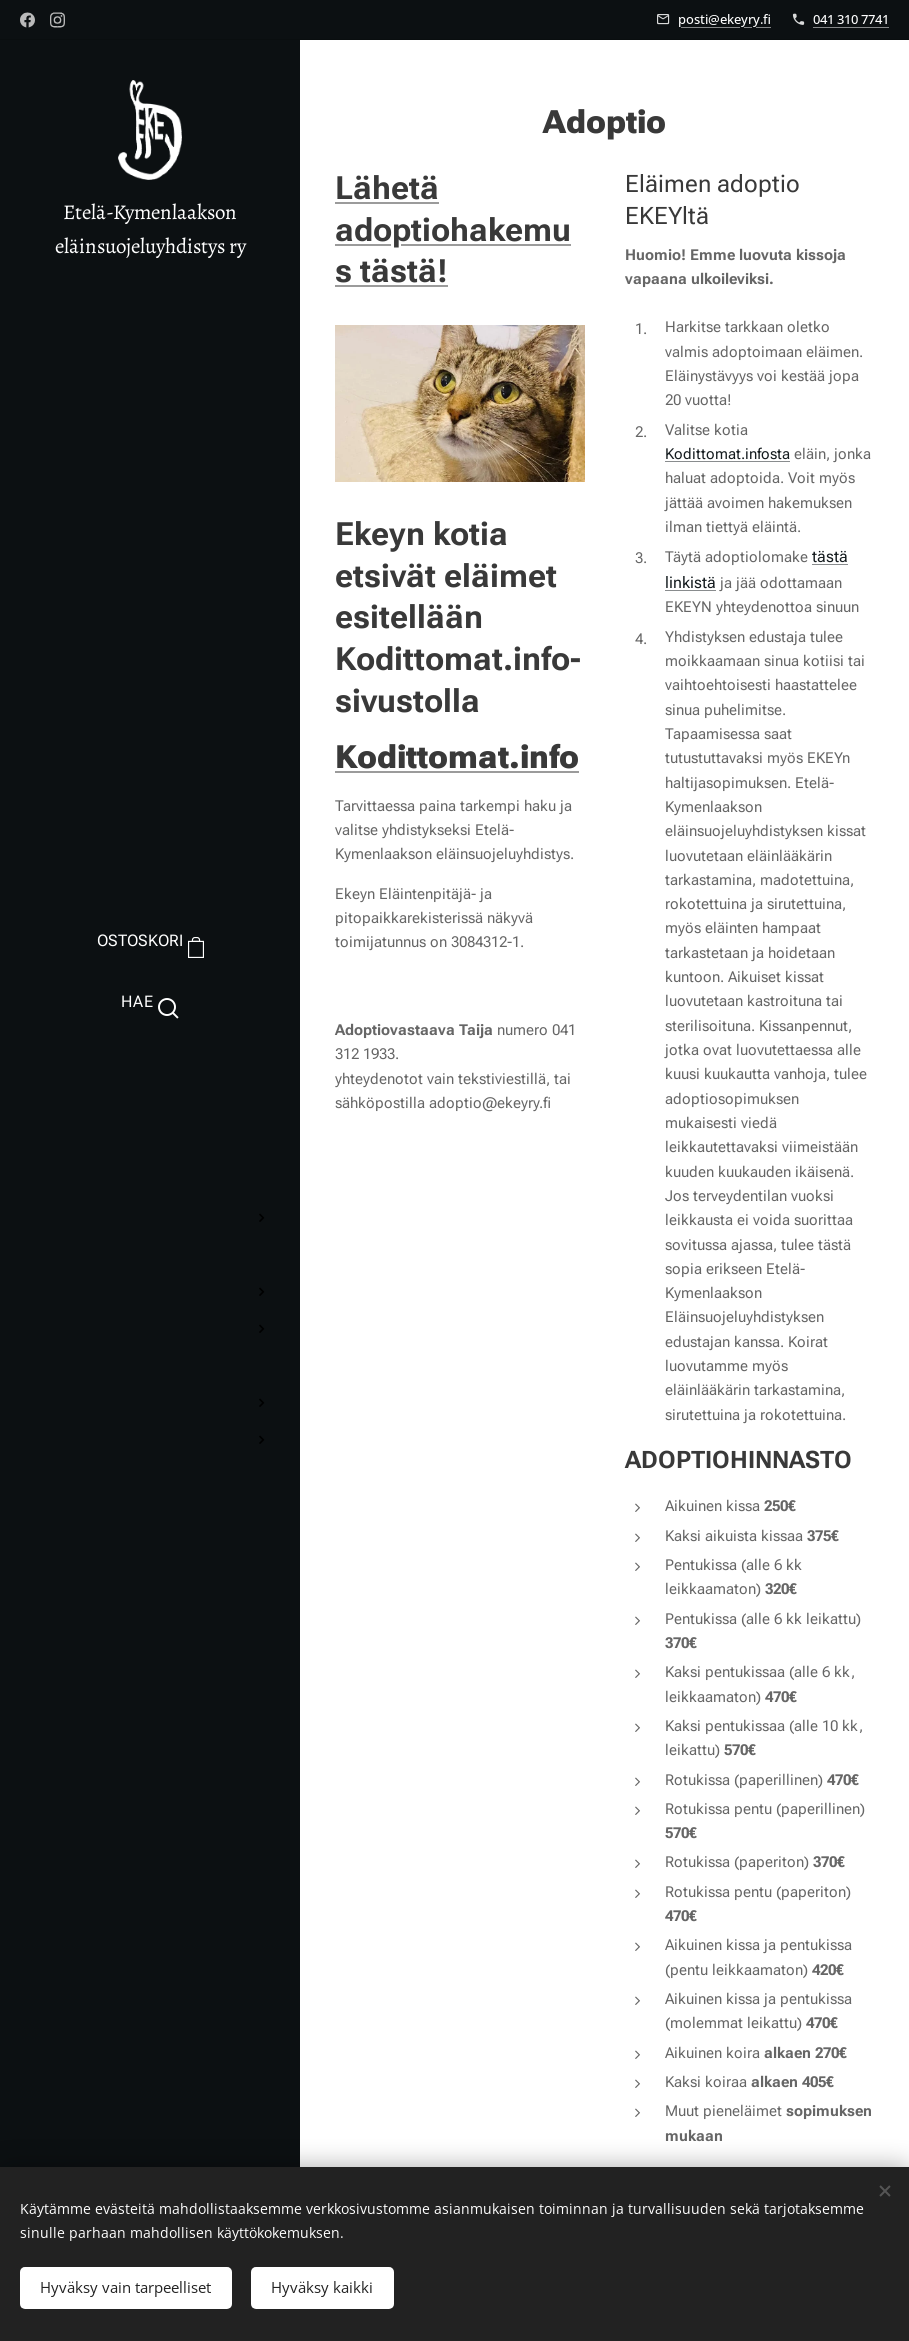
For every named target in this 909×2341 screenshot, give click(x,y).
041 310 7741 (851, 19)
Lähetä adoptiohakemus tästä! (453, 229)
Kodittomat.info (457, 757)
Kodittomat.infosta (727, 454)
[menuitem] (150, 1084)
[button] (149, 1002)
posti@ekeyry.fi (724, 19)
